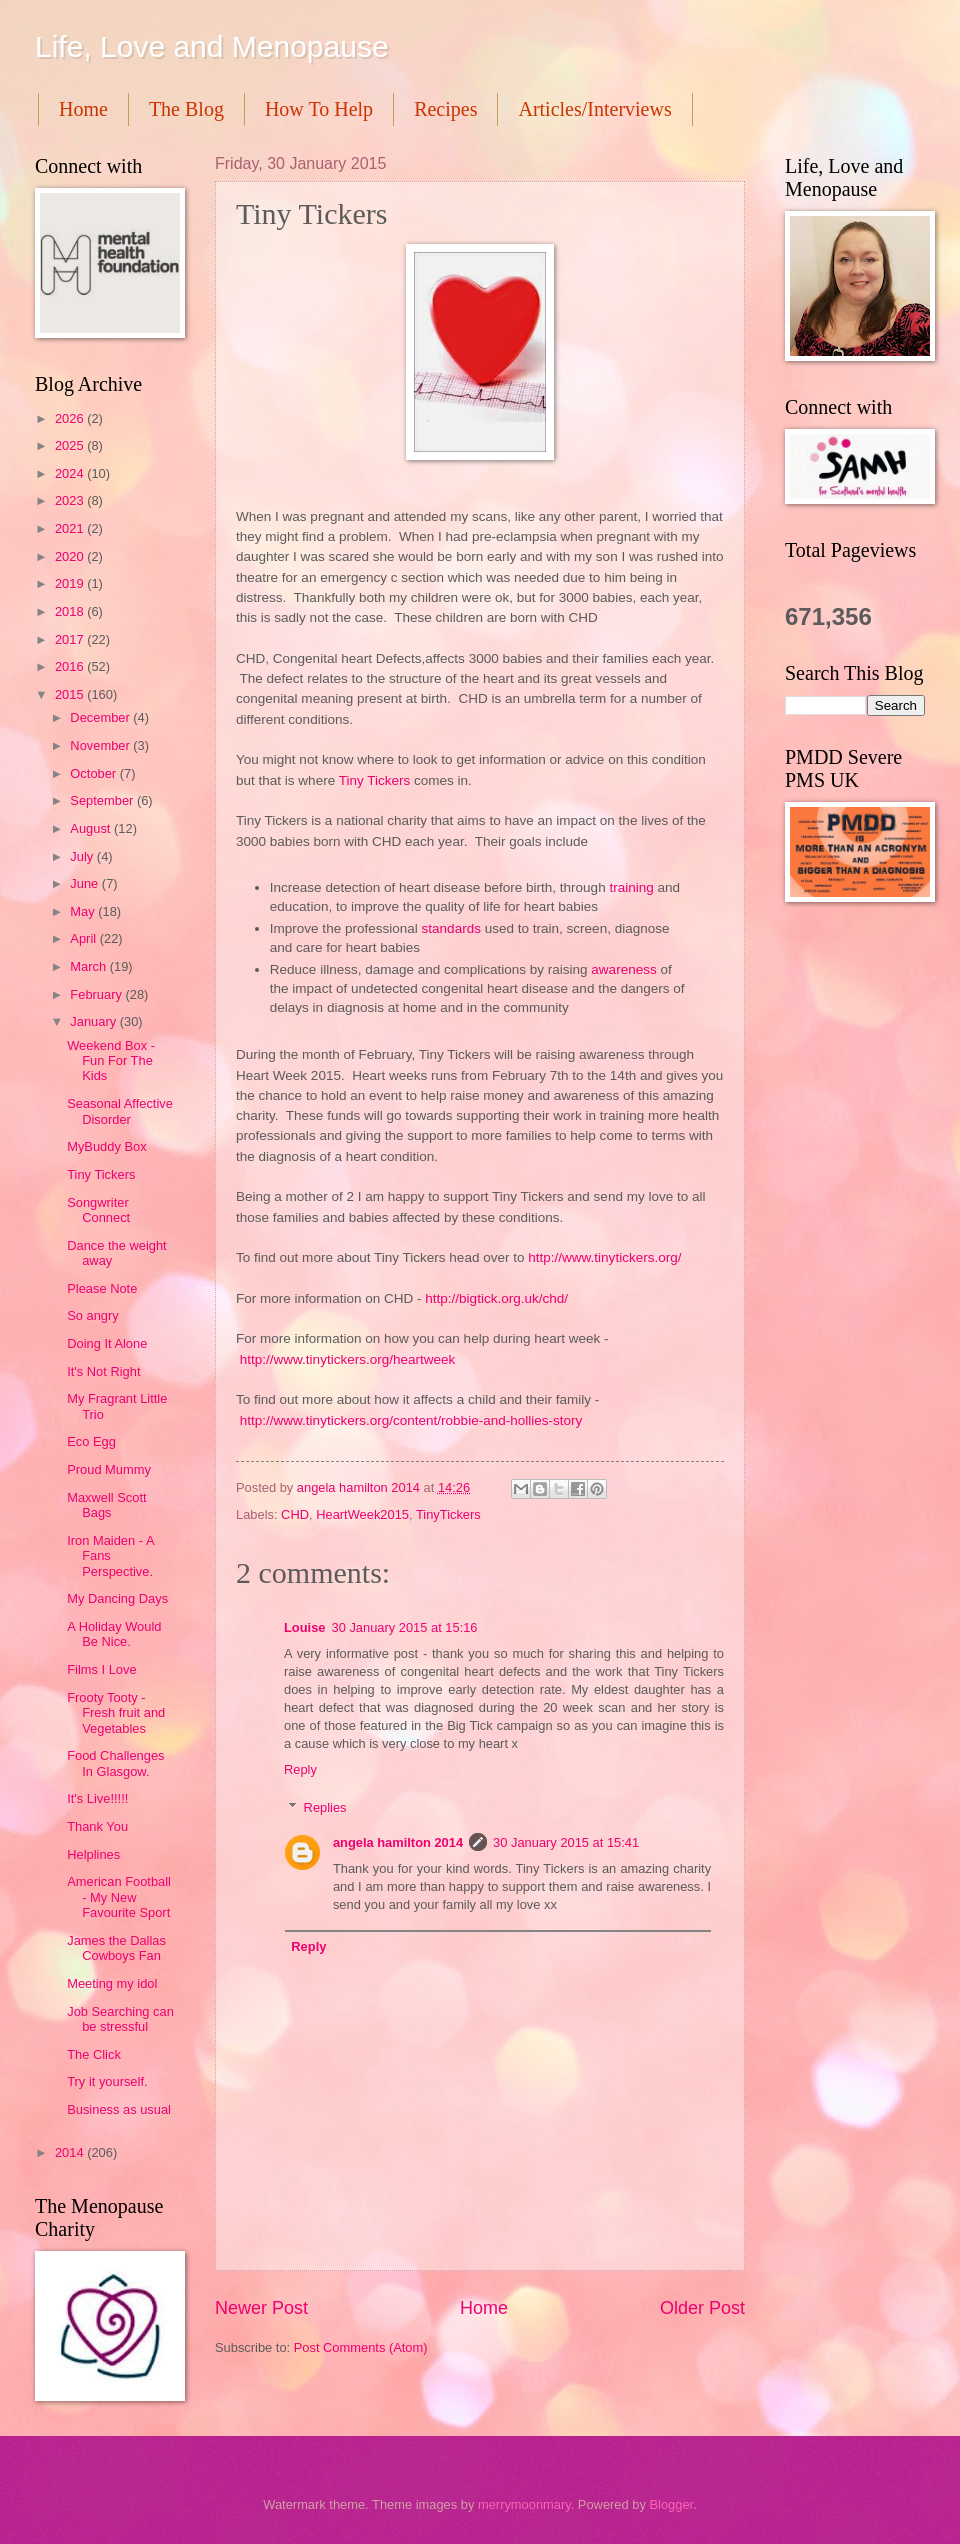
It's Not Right (103, 1371)
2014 (71, 2152)
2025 (71, 445)
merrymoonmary (524, 2504)
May (84, 911)
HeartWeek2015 (362, 1514)
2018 (71, 611)
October (94, 773)
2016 (71, 666)
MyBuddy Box (106, 1146)
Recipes (445, 109)
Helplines (93, 1854)
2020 (71, 556)
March (89, 966)
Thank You (97, 1826)
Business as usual (119, 2109)
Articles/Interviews (594, 109)
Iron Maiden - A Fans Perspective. (110, 1556)
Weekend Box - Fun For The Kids (111, 1061)
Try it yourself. (107, 2081)
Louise (305, 1627)
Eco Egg (91, 1441)
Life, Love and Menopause (212, 46)
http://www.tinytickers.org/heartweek (348, 1359)
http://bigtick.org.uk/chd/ (496, 1298)
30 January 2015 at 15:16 (405, 1627)
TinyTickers (448, 1514)
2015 (71, 694)
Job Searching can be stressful (120, 2019)
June (86, 883)
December (101, 717)
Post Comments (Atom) (361, 2347)
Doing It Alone (107, 1343)
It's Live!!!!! (97, 1798)
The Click (94, 2054)
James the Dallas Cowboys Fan (116, 1948)
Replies (325, 1807)
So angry (93, 1315)
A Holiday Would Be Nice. (114, 1634)
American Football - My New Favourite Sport (119, 1897)
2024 (71, 473)
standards (453, 928)
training (633, 887)
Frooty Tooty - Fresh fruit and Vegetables (116, 1713)
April (84, 938)
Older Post (702, 2308)
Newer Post (261, 2308)
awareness (625, 969)
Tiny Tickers (375, 780)
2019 (71, 583)
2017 (71, 639)
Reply (300, 1769)
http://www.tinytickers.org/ (604, 1257)
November (101, 745)
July (83, 856)
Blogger (671, 2504)
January (94, 1021)
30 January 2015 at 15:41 (566, 1842)
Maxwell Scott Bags (106, 1505)
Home (83, 109)
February (97, 994)
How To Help (319, 109)
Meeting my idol (112, 1983)
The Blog (186, 109)
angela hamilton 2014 (398, 1842)
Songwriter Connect (98, 1210)
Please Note (102, 1288)
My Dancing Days (117, 1598)
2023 (71, 500)
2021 (71, 528)
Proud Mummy (109, 1469)
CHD (295, 1514)
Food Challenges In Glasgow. (115, 1763)
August (92, 828)
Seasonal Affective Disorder (120, 1111)
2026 (71, 418)
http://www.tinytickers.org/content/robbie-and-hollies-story (411, 1420)
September (103, 800)
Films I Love (101, 1669)
